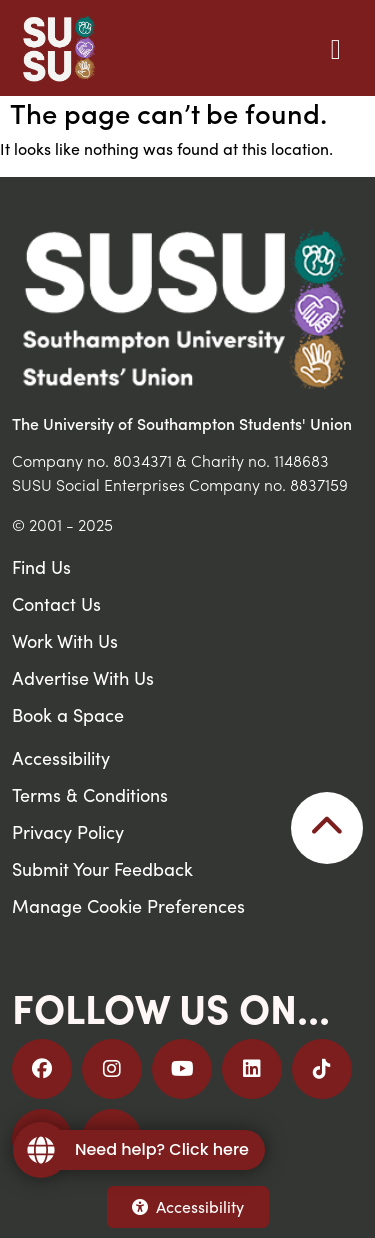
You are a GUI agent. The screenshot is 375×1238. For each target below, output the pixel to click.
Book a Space (68, 714)
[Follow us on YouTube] (182, 1069)
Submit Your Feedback (102, 868)
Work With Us (65, 640)
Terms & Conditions (90, 794)
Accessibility (188, 1206)
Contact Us (56, 603)
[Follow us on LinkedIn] (252, 1069)
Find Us (41, 566)
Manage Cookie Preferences (128, 905)
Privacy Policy (68, 831)
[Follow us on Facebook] (42, 1069)
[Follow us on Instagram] (112, 1069)
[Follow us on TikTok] (322, 1069)
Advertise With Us (83, 677)
